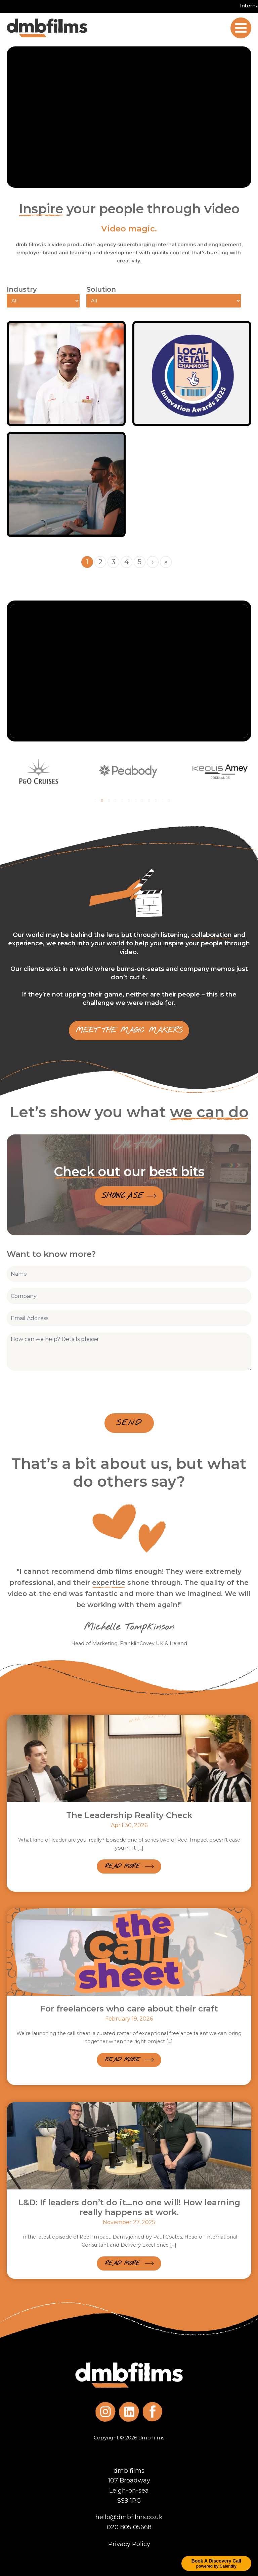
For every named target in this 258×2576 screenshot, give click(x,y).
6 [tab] (129, 800)
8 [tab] (142, 800)
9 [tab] (149, 800)
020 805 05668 (129, 2527)
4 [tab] (115, 800)
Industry (22, 289)
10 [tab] (156, 800)
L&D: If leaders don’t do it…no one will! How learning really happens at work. (129, 2207)
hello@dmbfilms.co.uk (129, 2517)
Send (129, 1423)
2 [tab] (102, 800)
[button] (129, 1866)
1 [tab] (95, 800)
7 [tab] (135, 800)
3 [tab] (108, 800)
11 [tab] (162, 800)
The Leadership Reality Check (129, 1815)
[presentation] (58, 1390)
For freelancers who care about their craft (129, 2008)
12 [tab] (169, 800)
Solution (101, 289)
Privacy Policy (129, 2544)
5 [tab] (122, 800)
